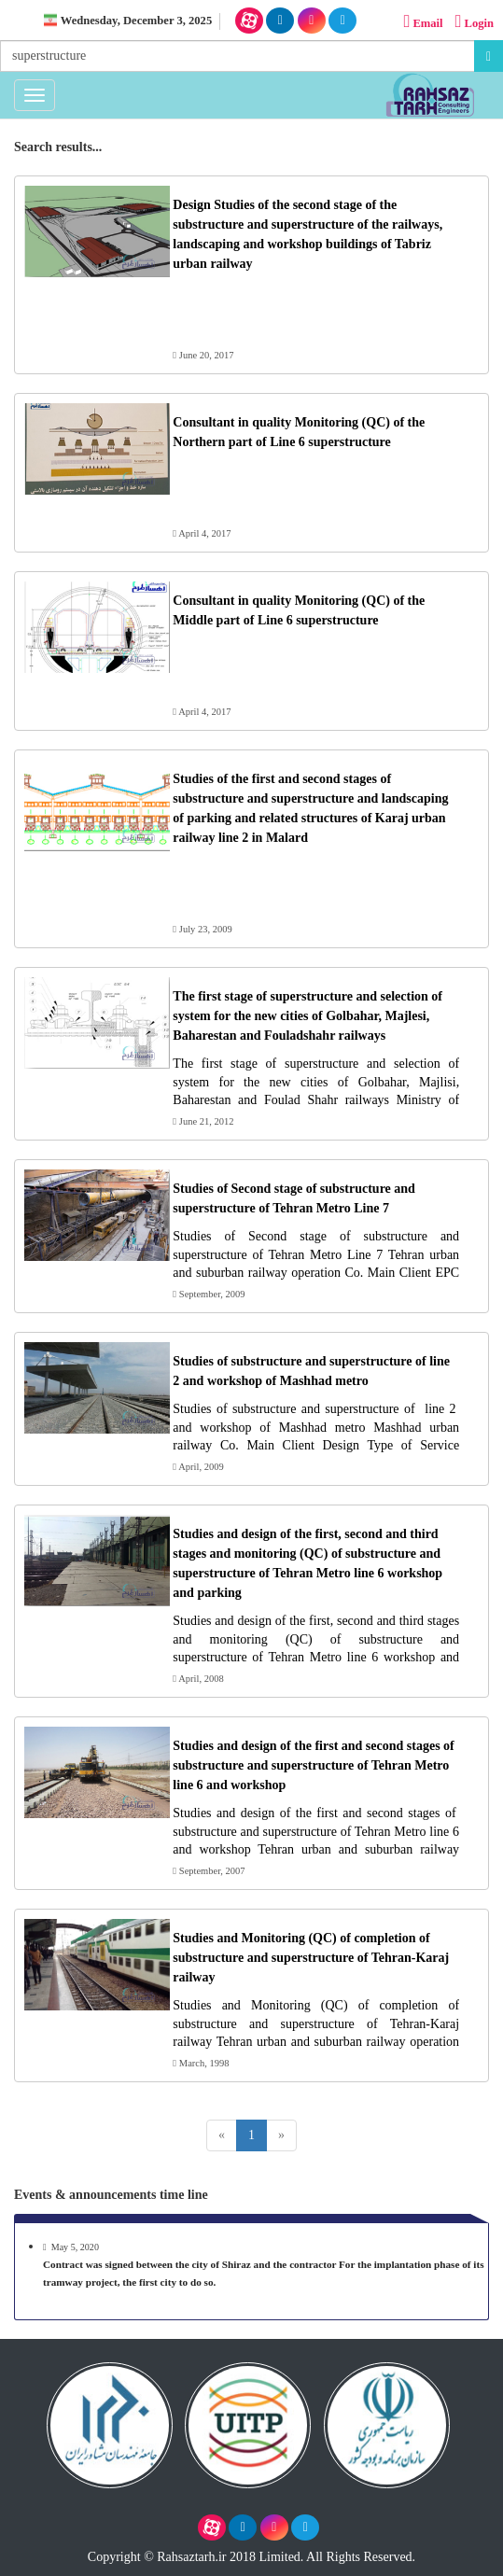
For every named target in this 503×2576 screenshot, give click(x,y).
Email (422, 22)
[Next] (281, 2135)
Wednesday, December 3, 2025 (136, 20)
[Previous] (221, 2135)
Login (473, 22)
